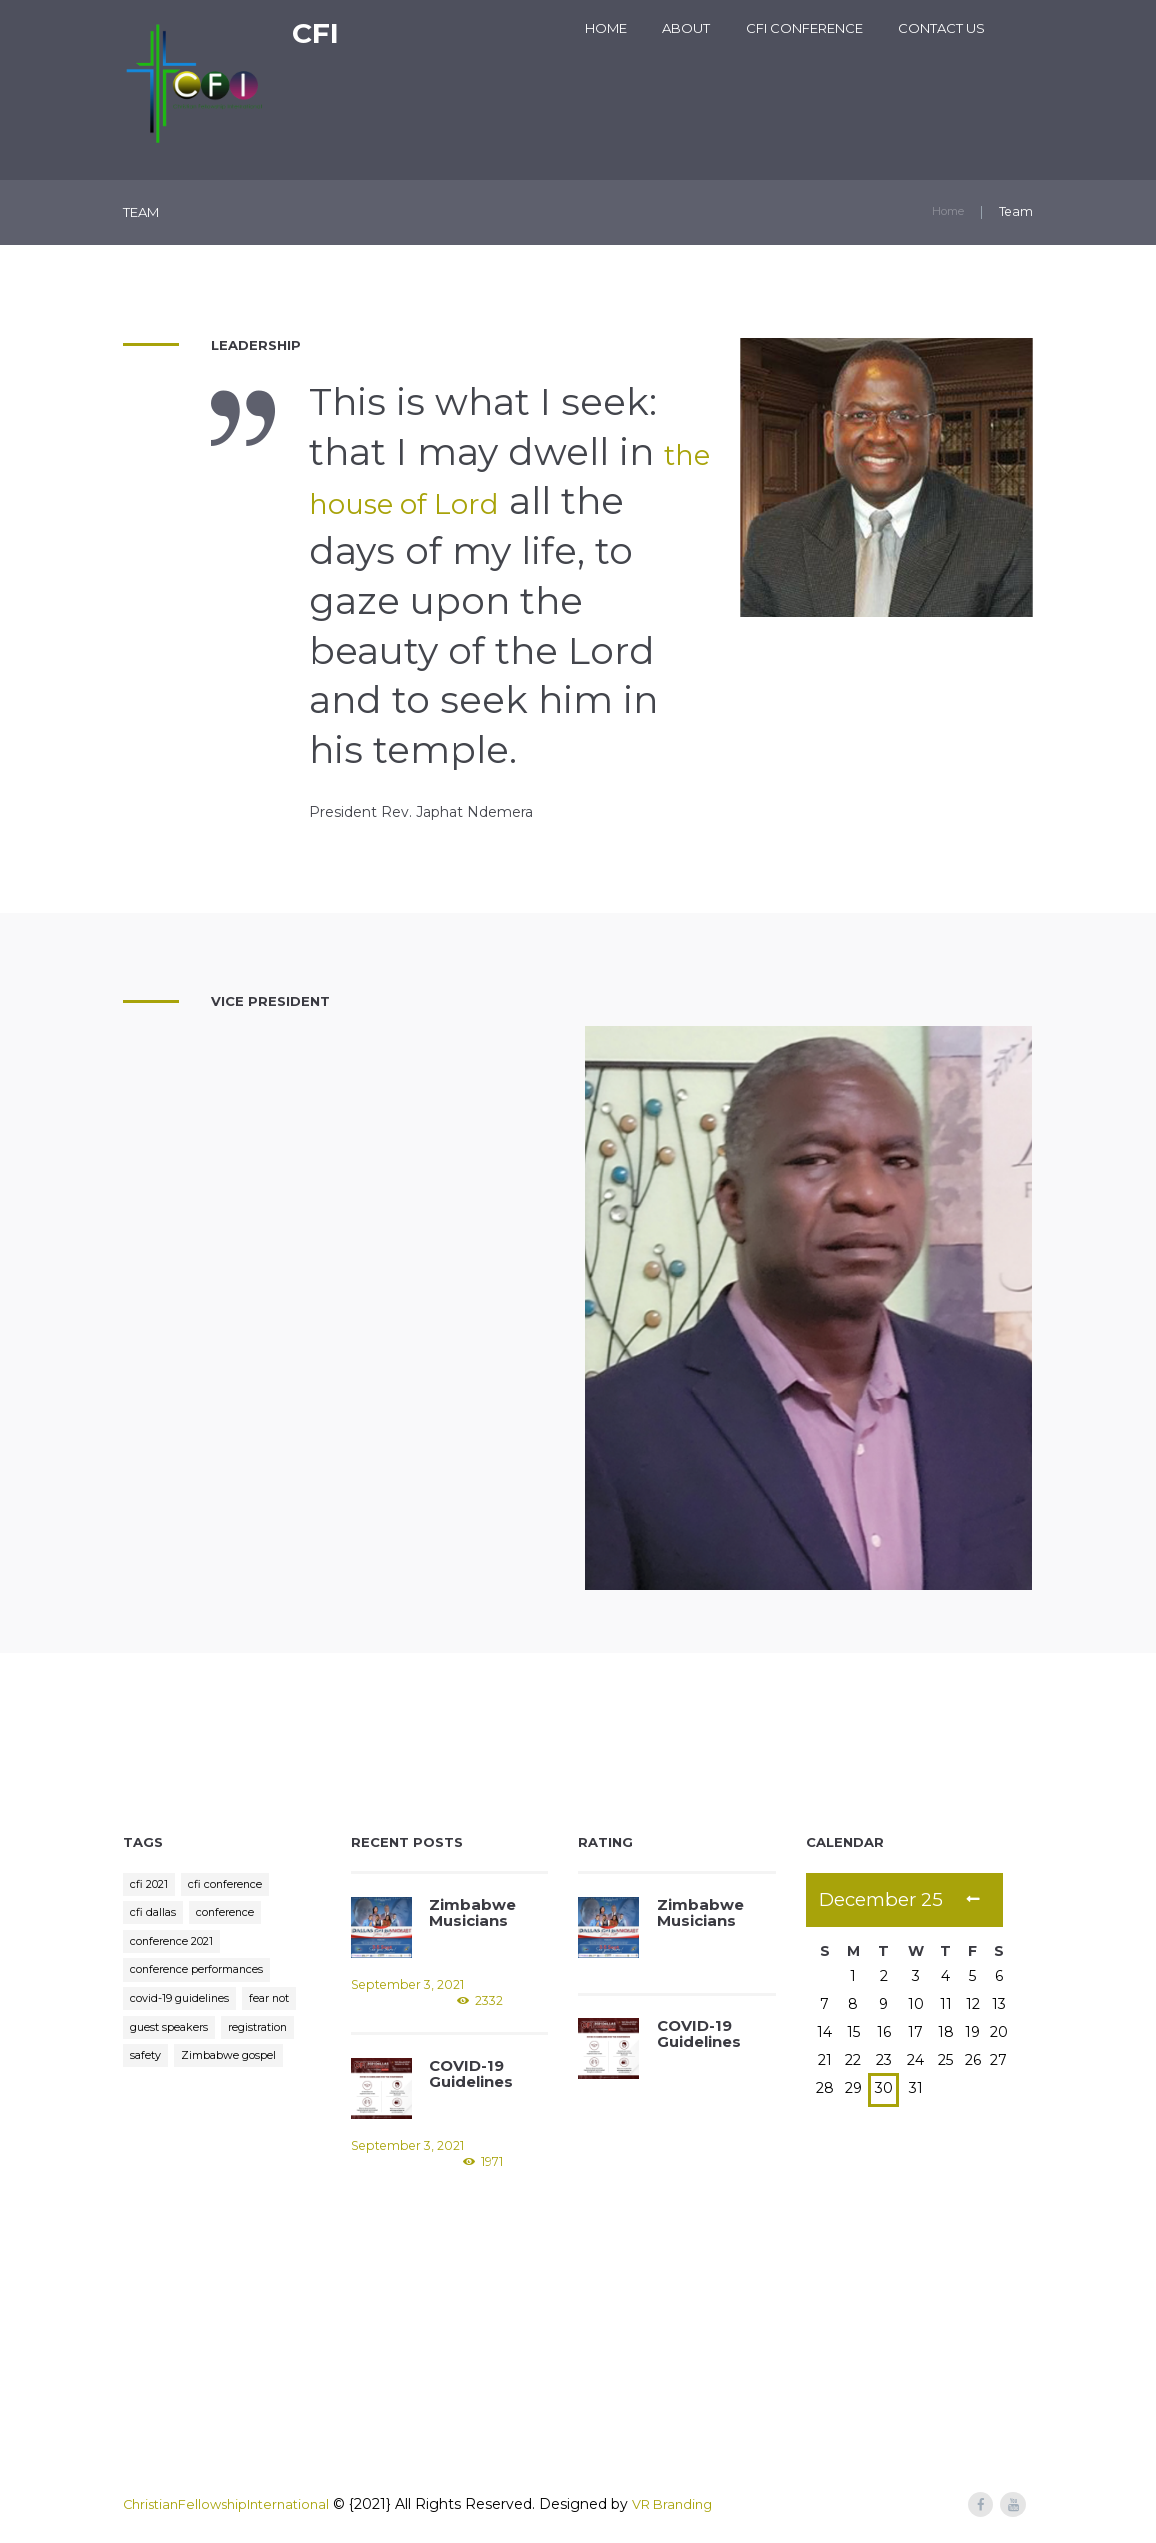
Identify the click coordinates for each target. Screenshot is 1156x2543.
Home (606, 28)
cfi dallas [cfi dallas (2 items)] (155, 1917)
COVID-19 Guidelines (469, 2072)
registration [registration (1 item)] (165, 2073)
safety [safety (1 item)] (239, 2073)
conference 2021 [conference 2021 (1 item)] (179, 1948)
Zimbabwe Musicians (469, 1911)
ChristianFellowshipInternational (234, 2504)
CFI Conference (804, 28)
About (686, 28)
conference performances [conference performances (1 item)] (207, 1979)
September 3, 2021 (406, 1985)
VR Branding (692, 2504)
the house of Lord (475, 501)
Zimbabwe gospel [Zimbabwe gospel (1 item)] (186, 2104)
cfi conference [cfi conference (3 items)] (237, 1885)
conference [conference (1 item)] (234, 1917)
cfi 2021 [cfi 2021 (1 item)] (152, 1885)
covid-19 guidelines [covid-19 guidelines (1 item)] (186, 2010)
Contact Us (941, 28)
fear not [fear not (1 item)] (154, 2042)
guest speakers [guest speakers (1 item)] (244, 2042)
